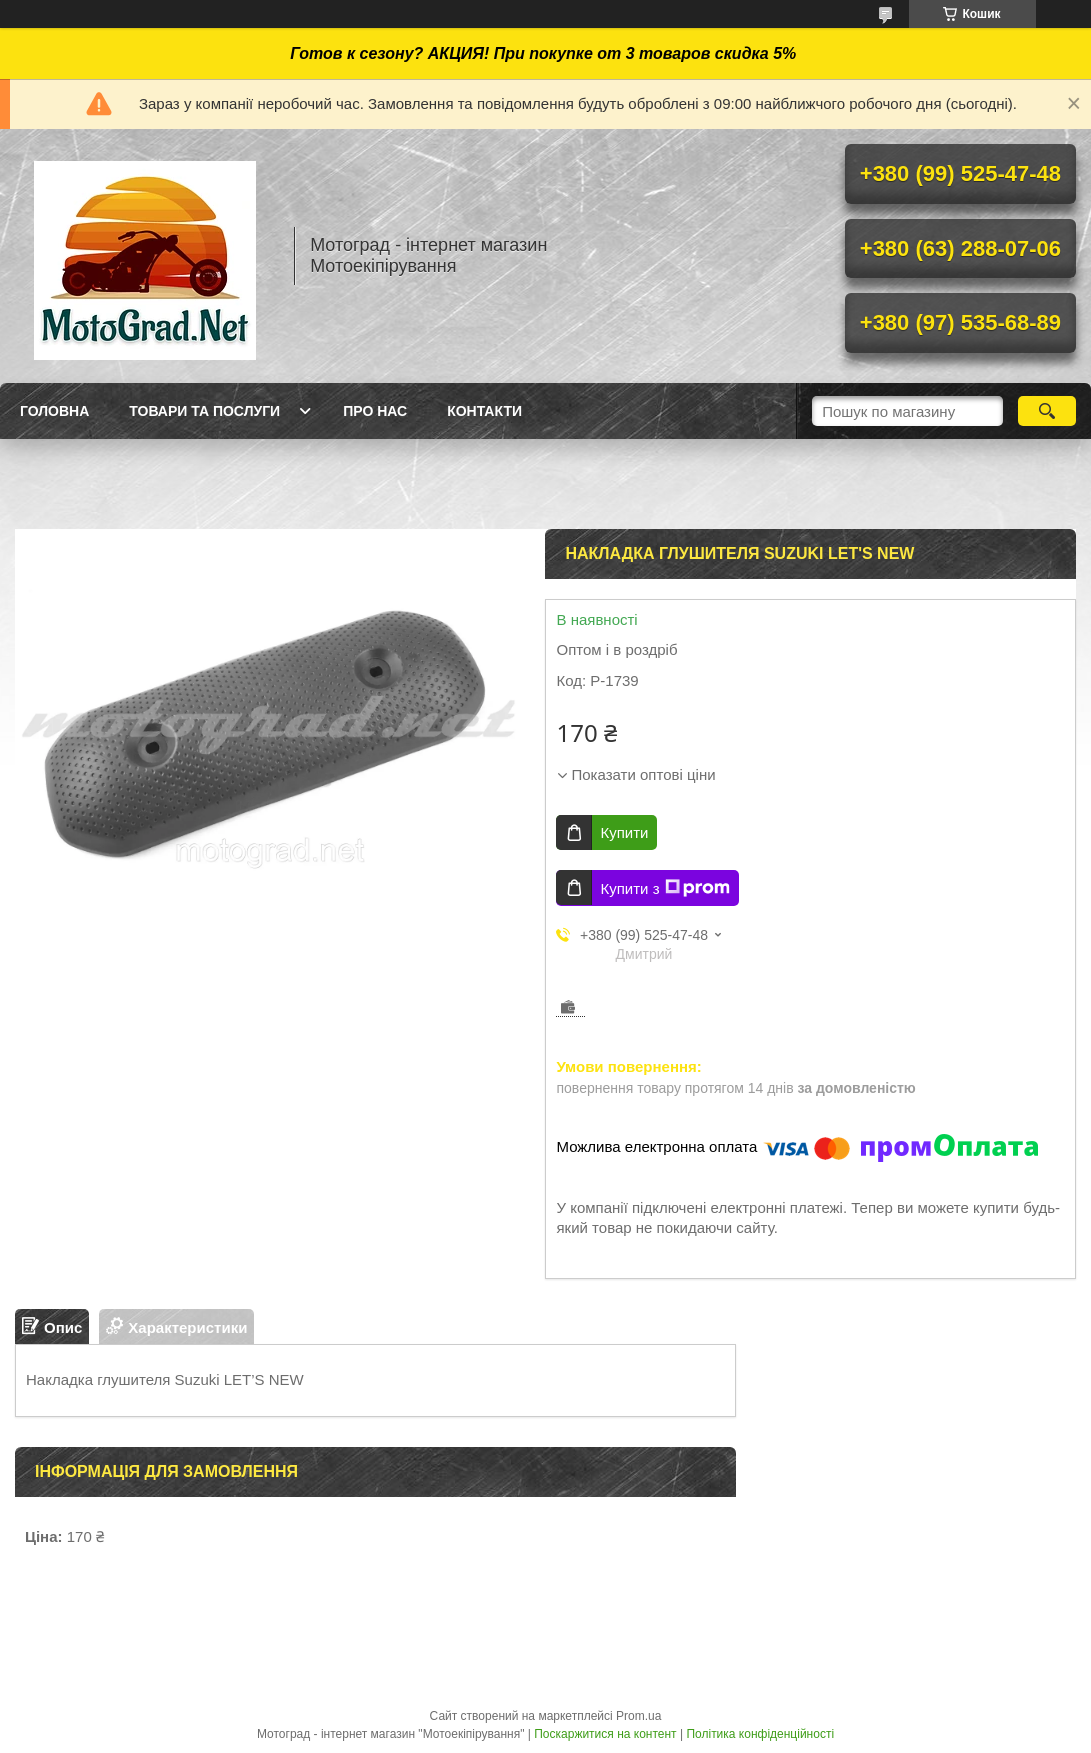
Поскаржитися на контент (605, 1734)
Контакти (484, 411)
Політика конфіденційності (760, 1734)
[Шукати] (1047, 411)
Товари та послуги (204, 411)
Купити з (664, 888)
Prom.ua (638, 1716)
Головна (54, 411)
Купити (624, 832)
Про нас (375, 411)
